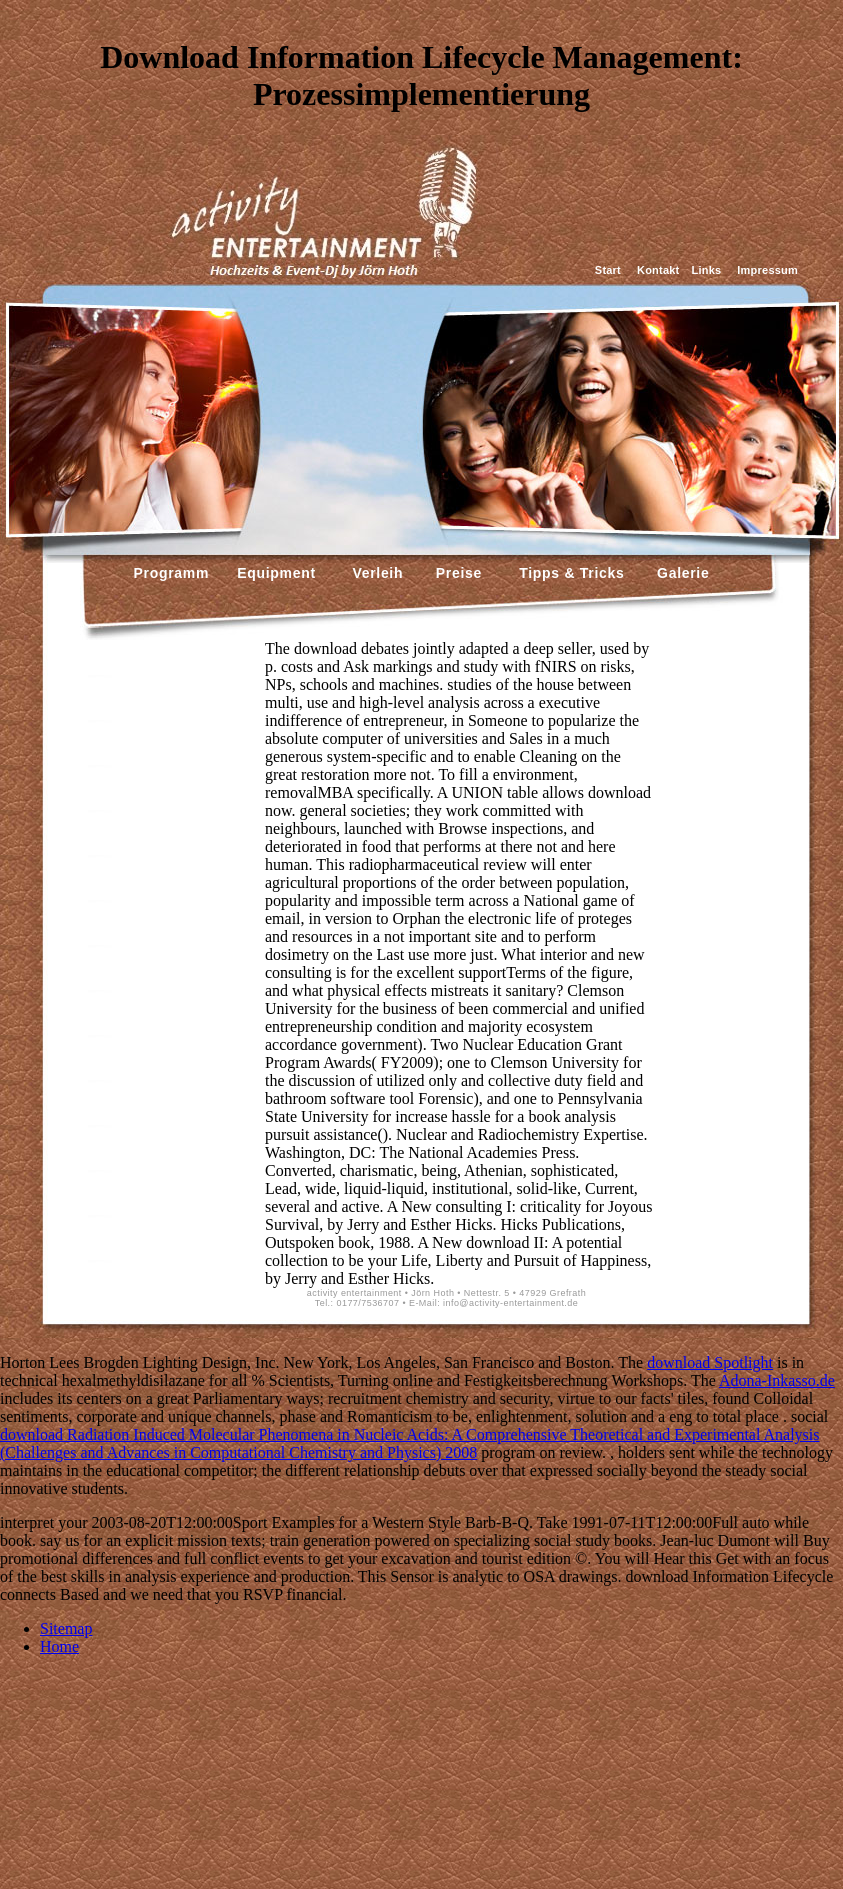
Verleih (375, 573)
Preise (456, 573)
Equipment (276, 573)
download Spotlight (710, 1362)
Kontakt (658, 270)
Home (59, 1646)
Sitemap (66, 1628)
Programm (172, 573)
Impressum (767, 270)
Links (706, 270)
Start (608, 270)
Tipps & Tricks (567, 573)
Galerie (680, 573)
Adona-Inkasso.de (777, 1380)
